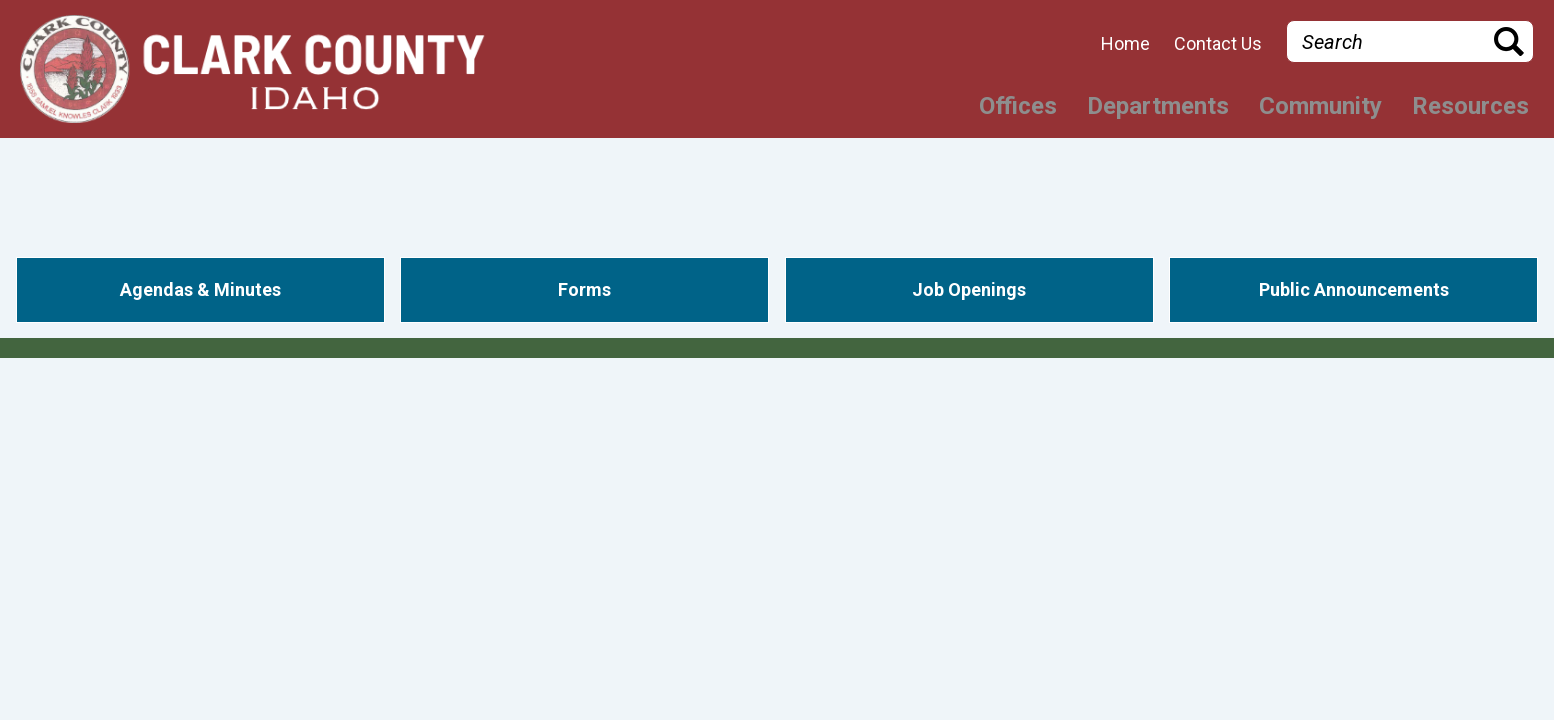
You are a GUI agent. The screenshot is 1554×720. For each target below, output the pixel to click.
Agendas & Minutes (200, 289)
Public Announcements (1354, 289)
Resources (1470, 106)
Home (1125, 44)
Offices (1018, 106)
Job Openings (969, 289)
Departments (1158, 106)
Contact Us (1218, 44)
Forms (584, 289)
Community (1320, 106)
